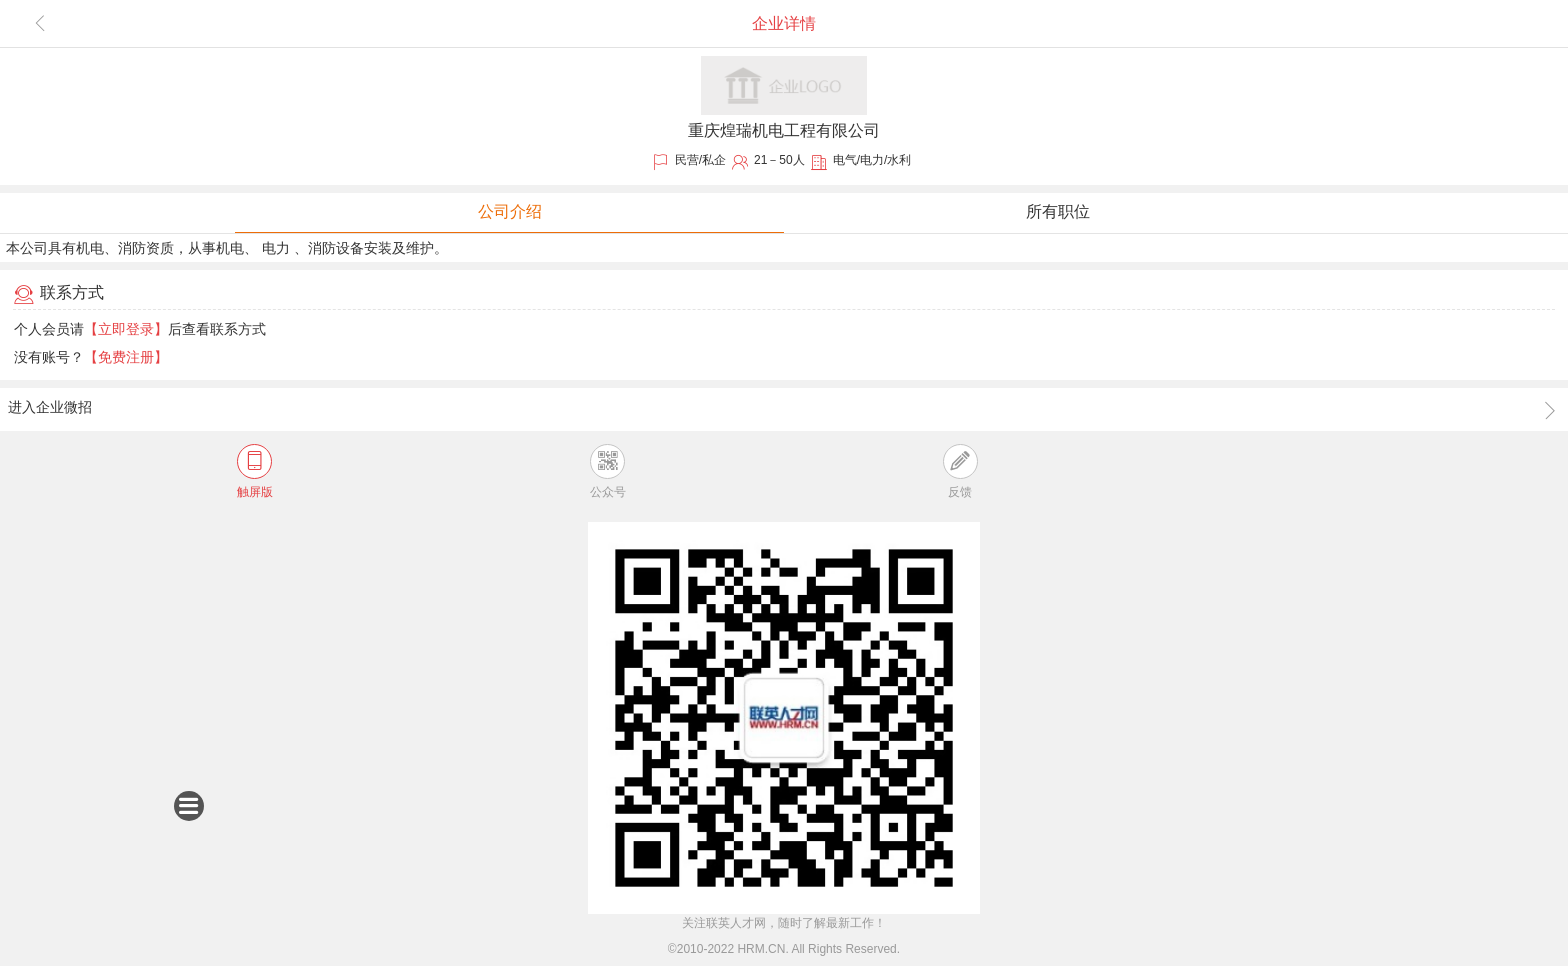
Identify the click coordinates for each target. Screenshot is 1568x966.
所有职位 (1058, 211)
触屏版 (255, 471)
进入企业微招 (783, 409)
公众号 (608, 471)
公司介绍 (510, 211)
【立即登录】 (126, 329)
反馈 (960, 471)
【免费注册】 (126, 357)
